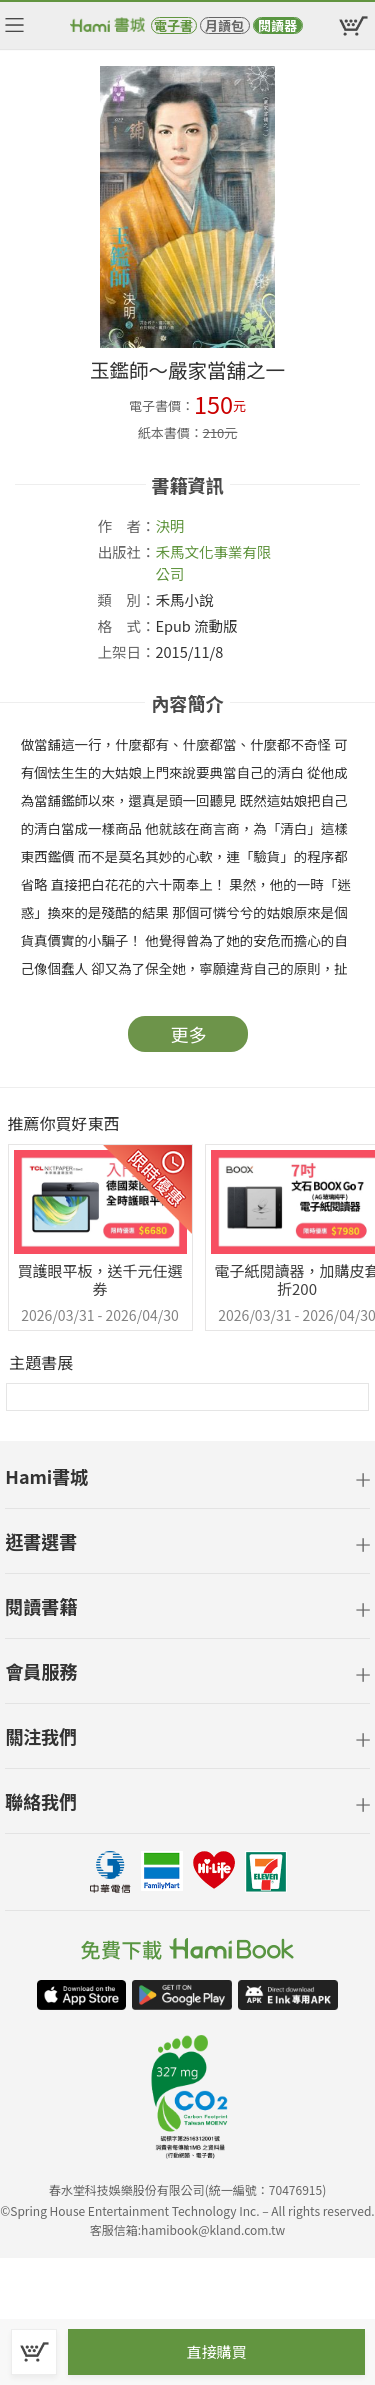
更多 (189, 1034)
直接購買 (216, 2351)
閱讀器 (277, 25)
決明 (170, 525)
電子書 (173, 25)
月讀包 (224, 25)
